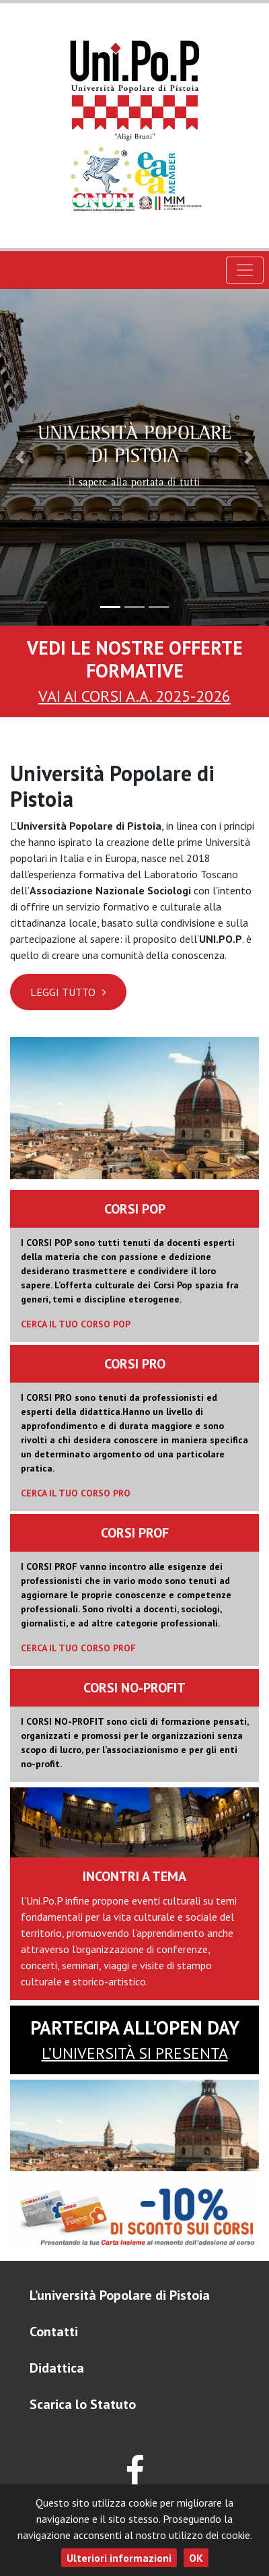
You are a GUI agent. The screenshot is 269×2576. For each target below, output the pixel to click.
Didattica (57, 2368)
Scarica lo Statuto (83, 2404)
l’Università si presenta (135, 2053)
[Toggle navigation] (245, 270)
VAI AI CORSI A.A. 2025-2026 (134, 696)
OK (196, 2558)
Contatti (54, 2331)
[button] (20, 457)
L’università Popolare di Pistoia (120, 2295)
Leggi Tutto (68, 992)
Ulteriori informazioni (119, 2558)
